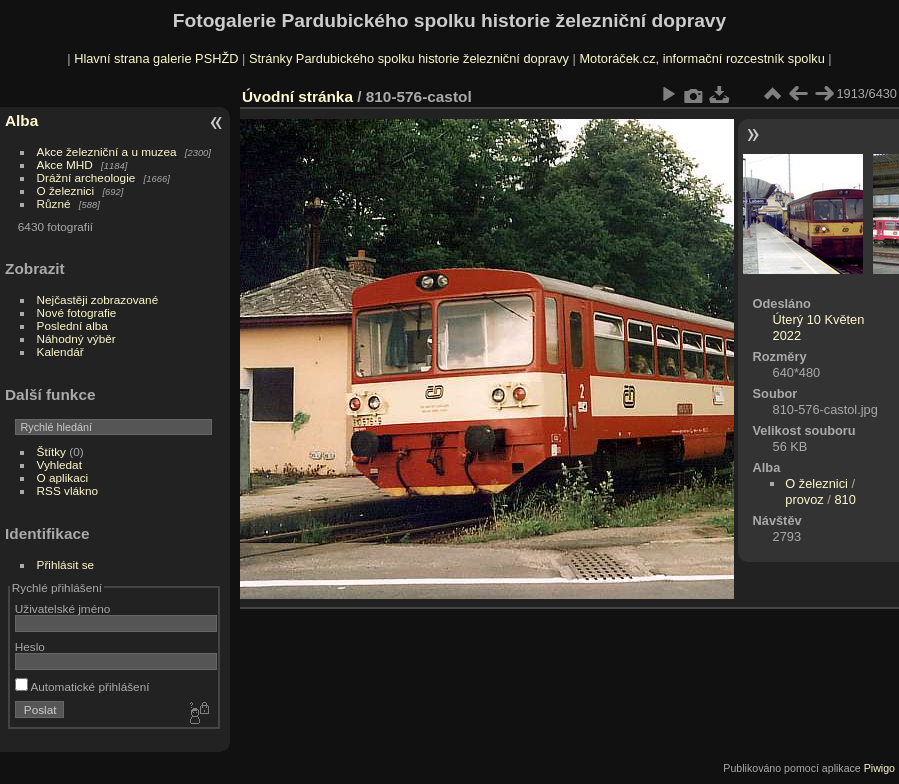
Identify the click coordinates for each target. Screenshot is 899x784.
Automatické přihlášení (82, 686)
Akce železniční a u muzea (107, 151)
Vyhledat (59, 464)
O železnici (66, 190)
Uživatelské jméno (62, 608)
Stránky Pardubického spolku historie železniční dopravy (409, 58)
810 (844, 499)
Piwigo (879, 768)
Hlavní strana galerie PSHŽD (156, 58)
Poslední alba (72, 325)
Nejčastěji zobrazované (98, 299)
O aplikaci (63, 477)
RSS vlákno (67, 490)
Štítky (51, 451)
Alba (21, 120)
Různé (54, 203)
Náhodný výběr (76, 338)
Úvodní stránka (297, 96)
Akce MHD (65, 164)
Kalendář (60, 351)
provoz (804, 499)
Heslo (30, 646)
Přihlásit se (66, 564)
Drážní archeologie (86, 177)
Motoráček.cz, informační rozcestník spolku (701, 58)
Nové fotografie (77, 312)
